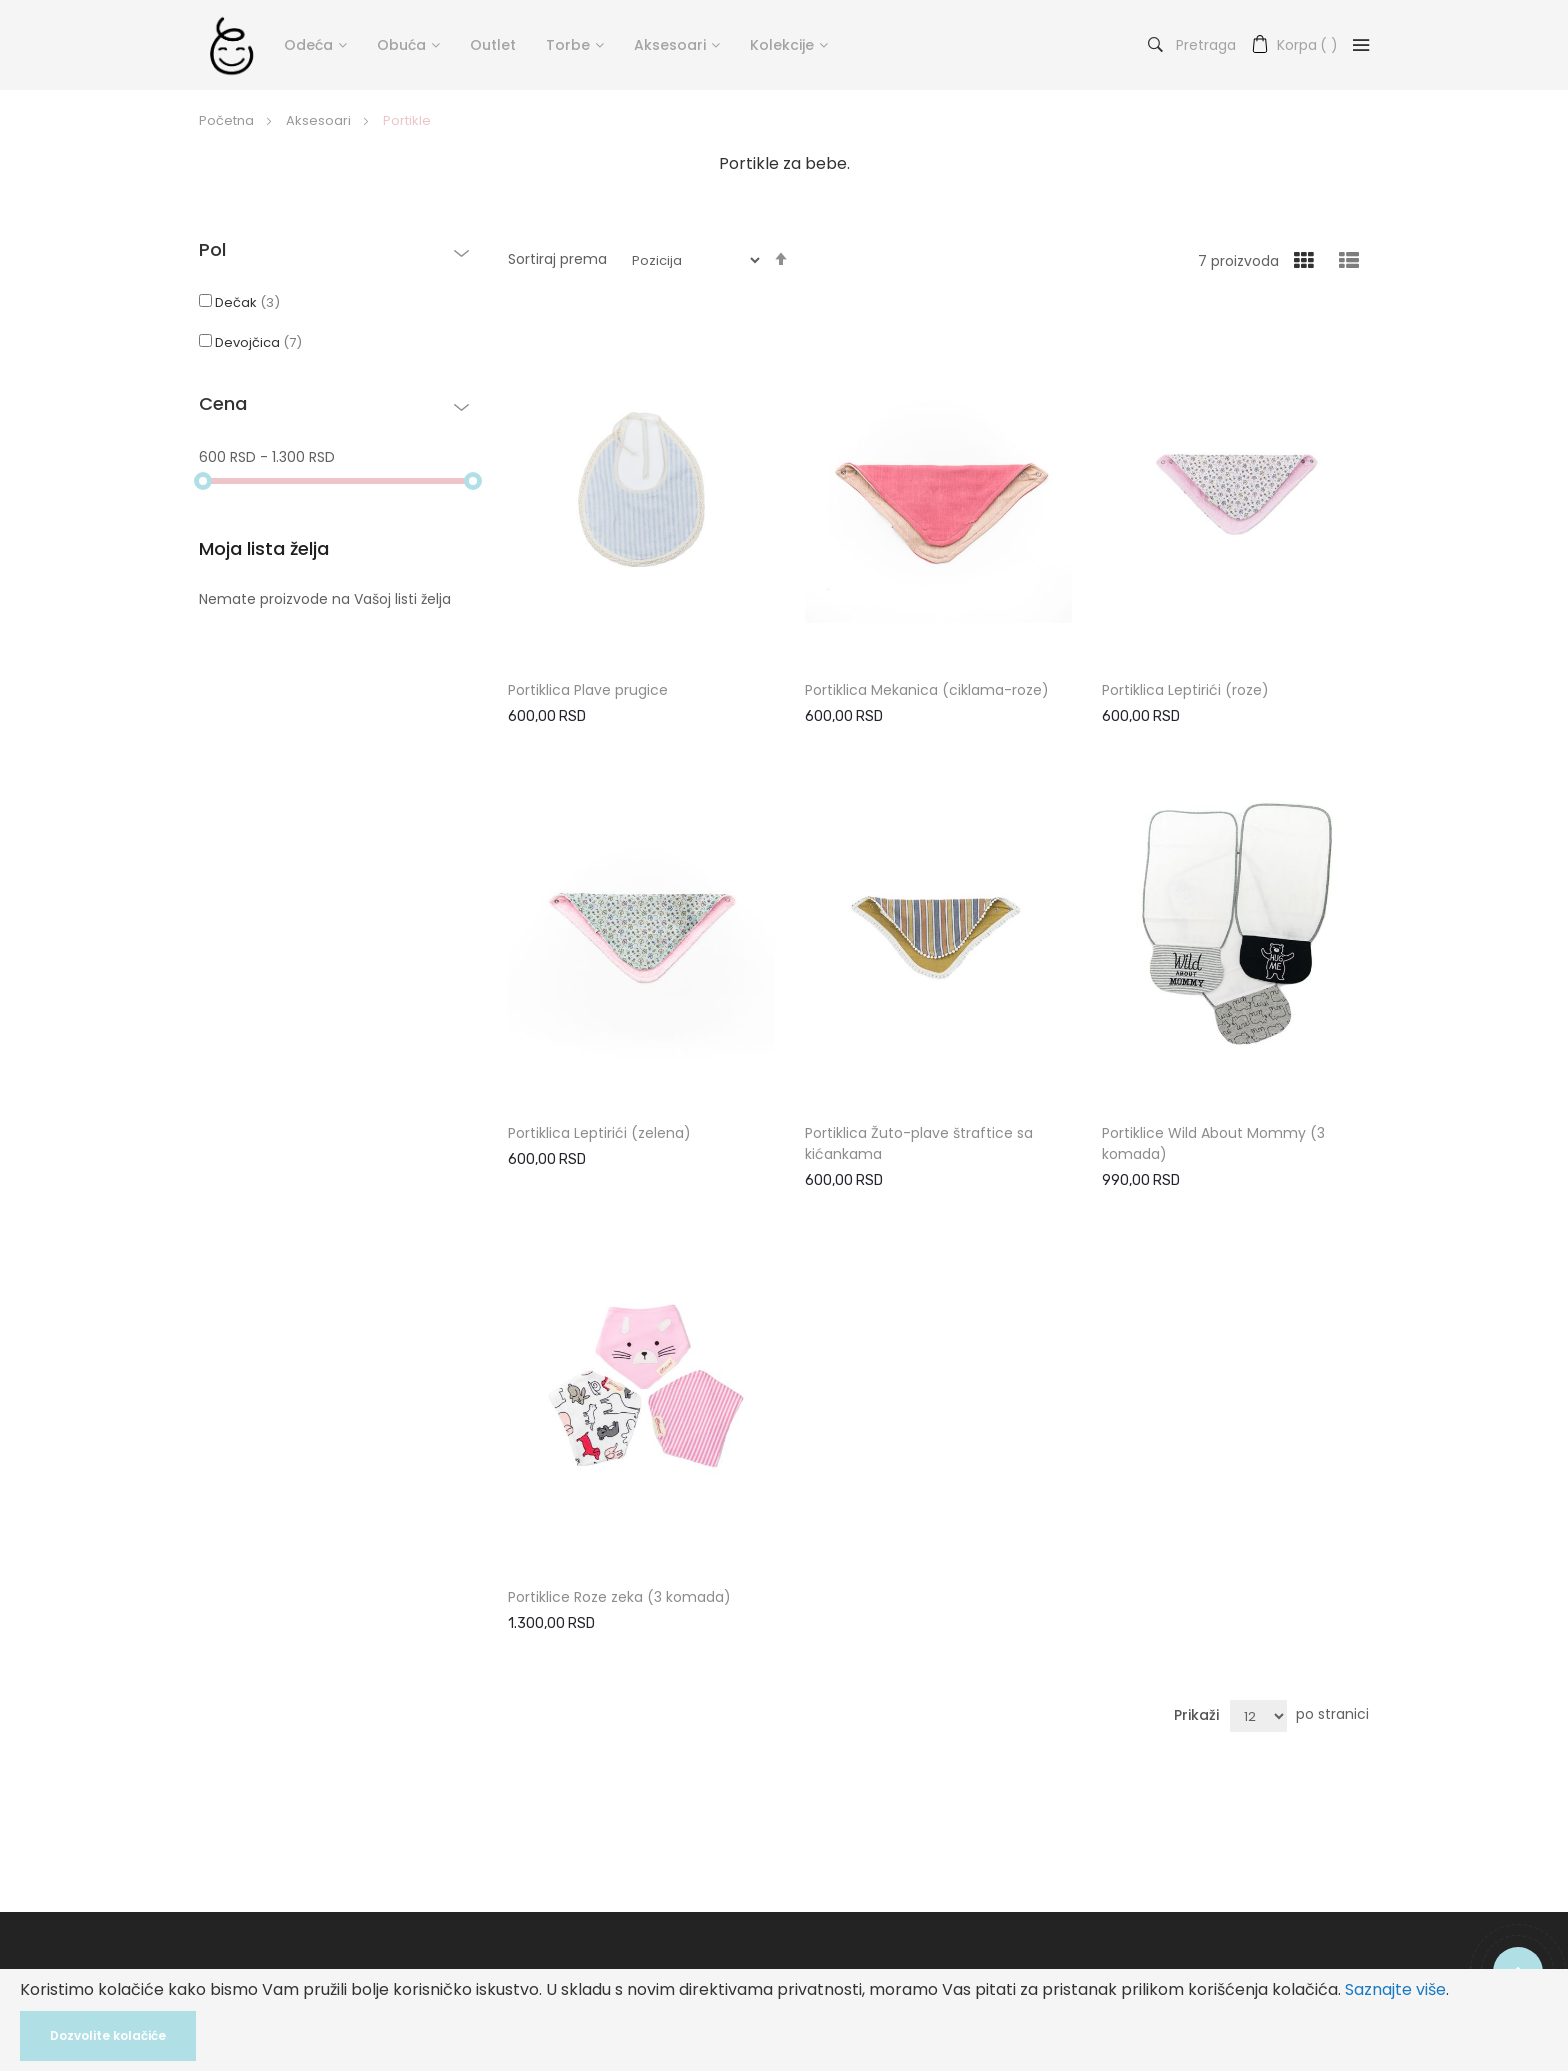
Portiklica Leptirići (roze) (1185, 690)
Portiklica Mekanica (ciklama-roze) (927, 690)
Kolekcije (782, 45)
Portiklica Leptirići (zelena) (599, 1133)
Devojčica (250, 342)
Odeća (308, 45)
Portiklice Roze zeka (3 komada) (619, 1597)
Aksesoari (670, 45)
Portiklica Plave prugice (588, 690)
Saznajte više (1395, 1989)
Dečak (239, 302)
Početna (228, 120)
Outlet (493, 45)
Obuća (401, 45)
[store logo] (231, 45)
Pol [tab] (212, 251)
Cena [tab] (223, 405)
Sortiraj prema (557, 259)
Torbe (568, 45)
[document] (784, 2020)
